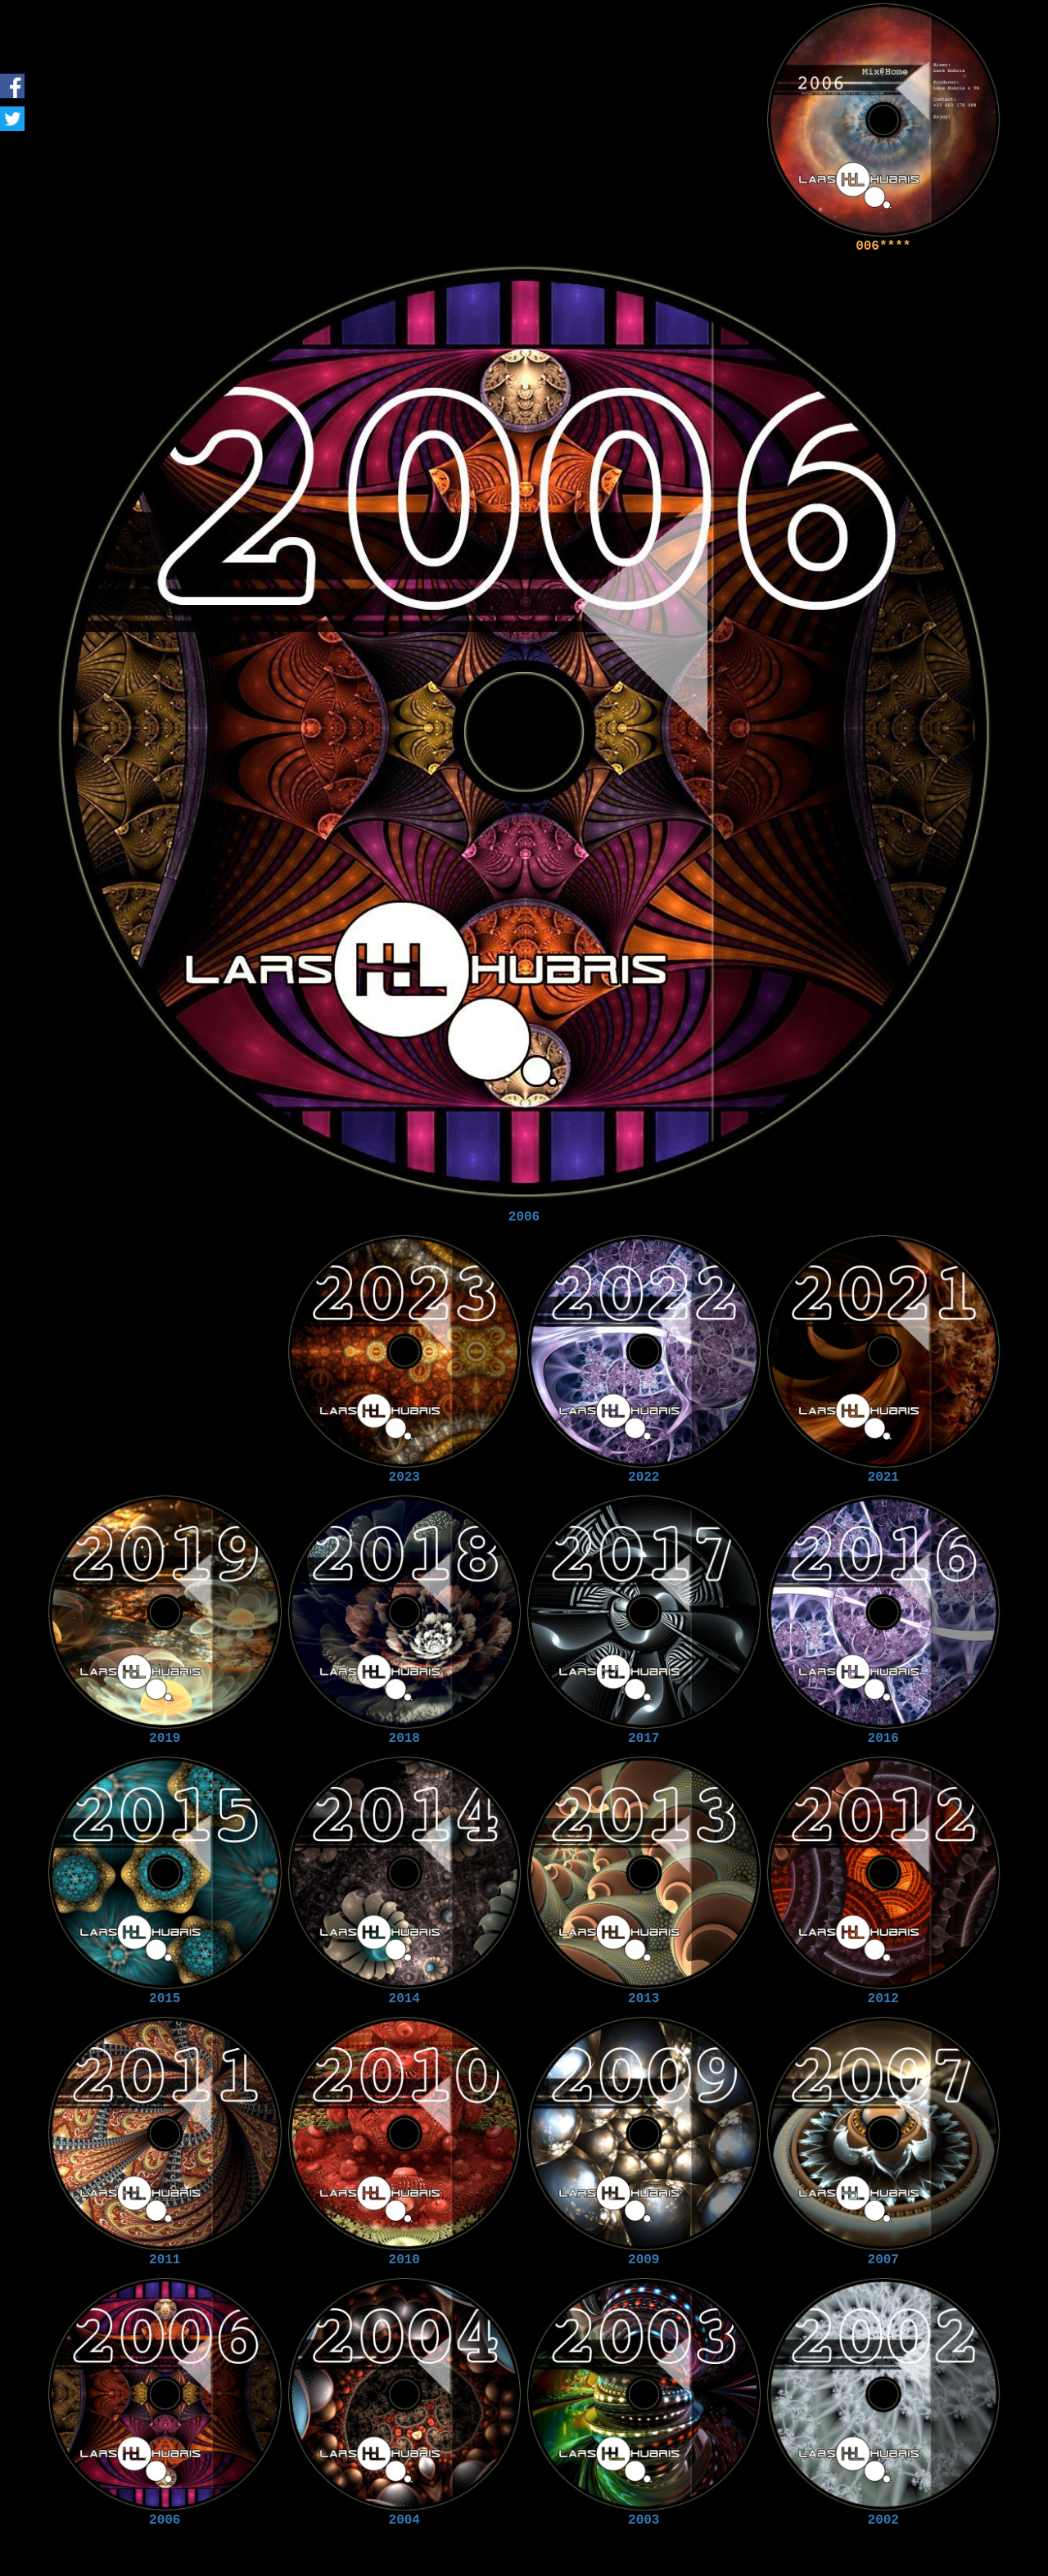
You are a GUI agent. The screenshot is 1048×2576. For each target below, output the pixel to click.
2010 (404, 2260)
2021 (883, 1477)
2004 (404, 2520)
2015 (164, 1999)
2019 (164, 1738)
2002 (883, 2520)
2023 (404, 1477)
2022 (643, 1477)
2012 (883, 1999)
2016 (883, 1738)
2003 (643, 2520)
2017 (643, 1738)
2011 (164, 2260)
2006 (524, 1217)
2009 (643, 2260)
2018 (404, 1738)
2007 (883, 2260)
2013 (643, 1999)
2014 (404, 1999)
